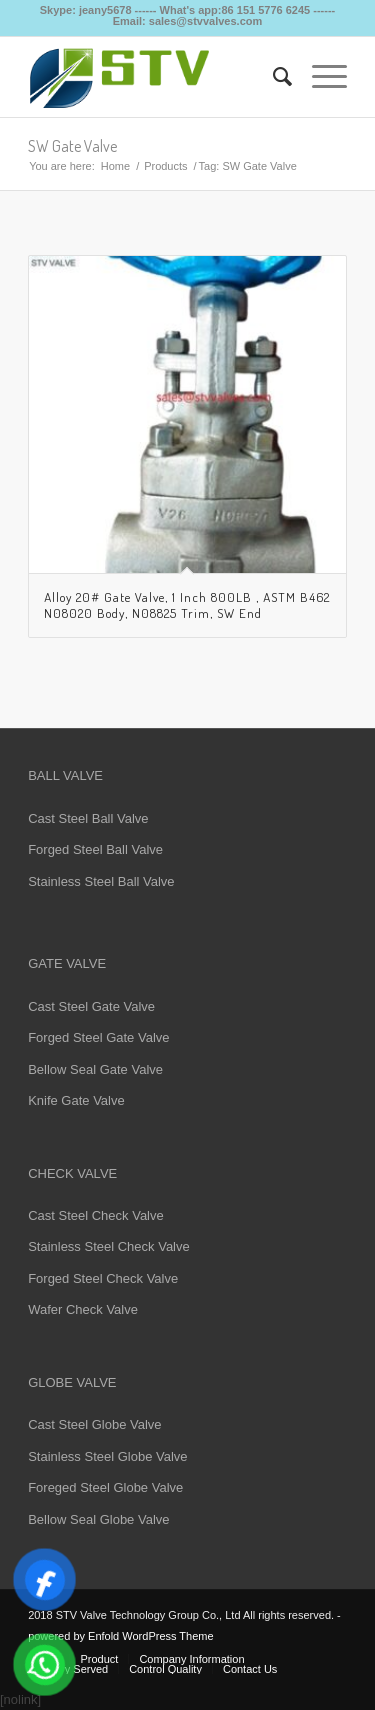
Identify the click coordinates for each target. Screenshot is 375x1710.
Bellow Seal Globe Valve (98, 1519)
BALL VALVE (65, 775)
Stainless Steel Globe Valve (107, 1456)
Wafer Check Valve (83, 1309)
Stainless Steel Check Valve (109, 1246)
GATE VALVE (67, 963)
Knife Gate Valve (76, 1100)
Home (115, 166)
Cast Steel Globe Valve (94, 1424)
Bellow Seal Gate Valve (95, 1069)
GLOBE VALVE (72, 1382)
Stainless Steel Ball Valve (101, 881)
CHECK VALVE (72, 1173)
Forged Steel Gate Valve (98, 1037)
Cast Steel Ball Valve (88, 818)
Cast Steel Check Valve (96, 1215)
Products (165, 166)
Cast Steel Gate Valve (91, 1006)
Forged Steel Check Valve (103, 1278)
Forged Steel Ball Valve (95, 849)
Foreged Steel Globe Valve (105, 1487)
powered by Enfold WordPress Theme (120, 1636)
